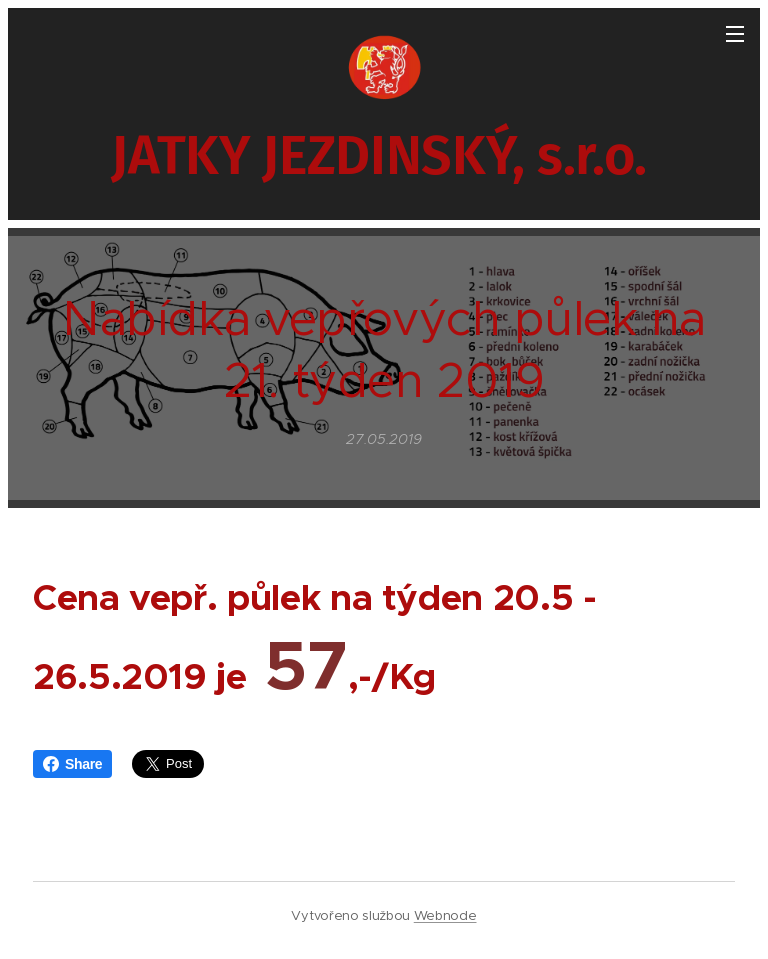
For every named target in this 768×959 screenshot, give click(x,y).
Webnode (445, 915)
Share (72, 764)
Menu (735, 34)
